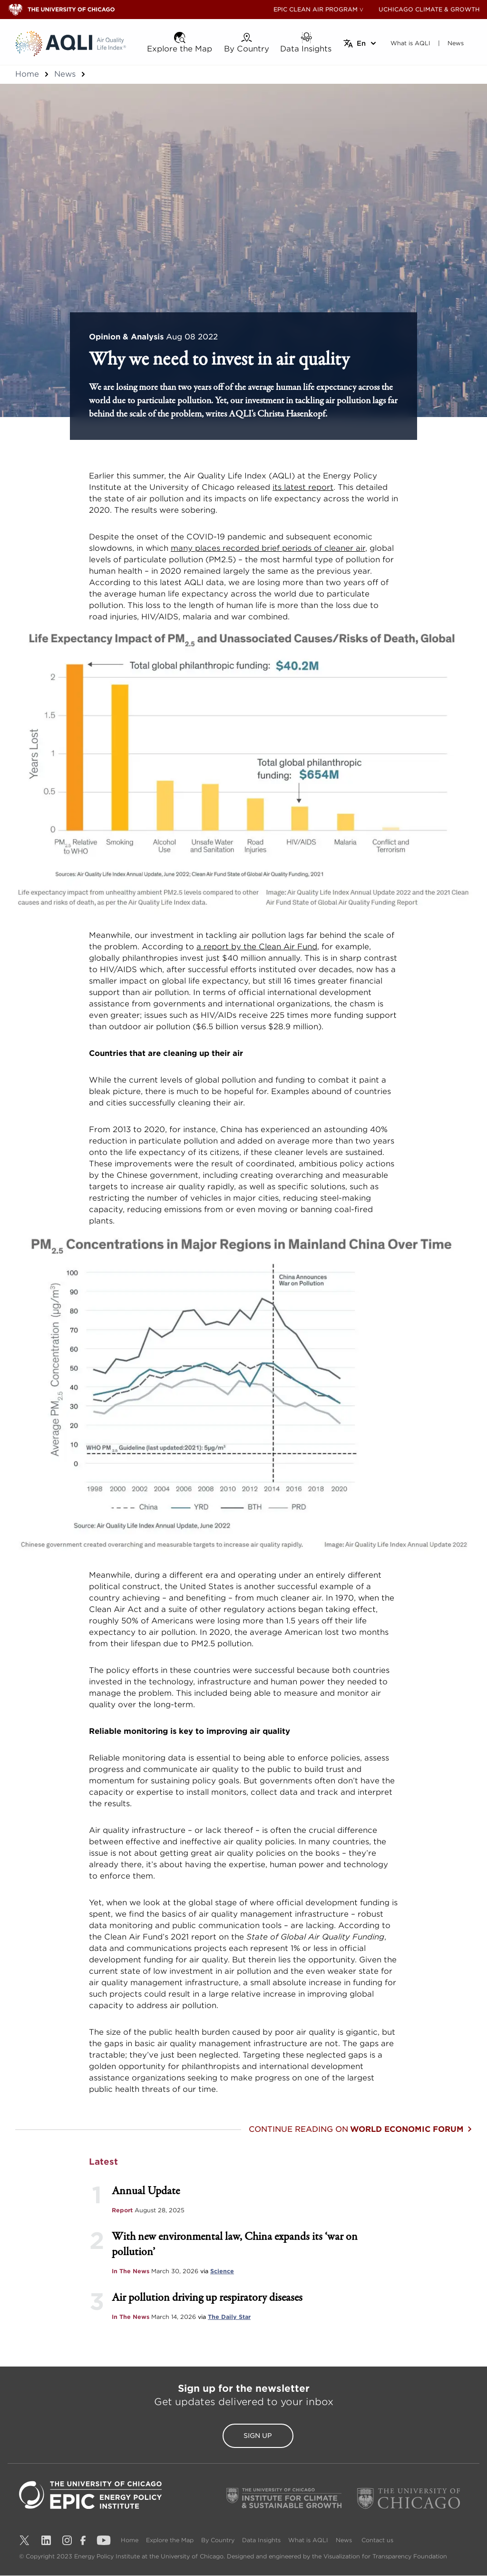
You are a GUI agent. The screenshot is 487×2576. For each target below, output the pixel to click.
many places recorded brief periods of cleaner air (268, 548)
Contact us (377, 2540)
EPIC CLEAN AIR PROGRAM (315, 9)
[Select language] (360, 43)
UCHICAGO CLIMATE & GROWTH (429, 9)
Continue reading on (360, 2129)
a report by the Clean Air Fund (256, 946)
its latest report (303, 487)
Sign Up (243, 2436)
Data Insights (261, 2540)
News (65, 74)
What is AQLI (308, 2540)
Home (27, 74)
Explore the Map (170, 2540)
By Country (217, 2540)
